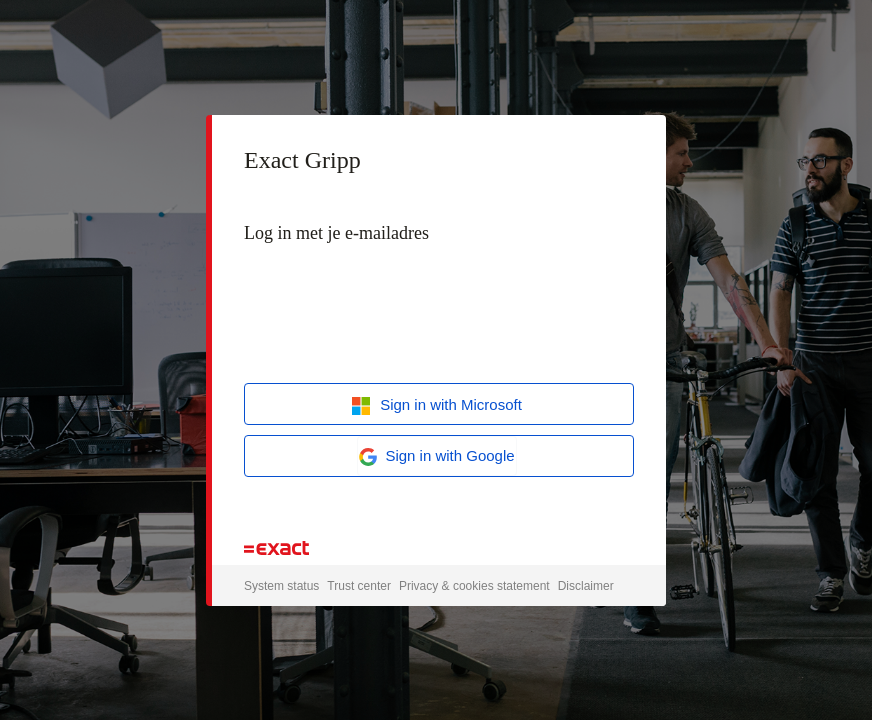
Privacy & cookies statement (474, 586)
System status (281, 586)
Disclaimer (586, 586)
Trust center (359, 586)
